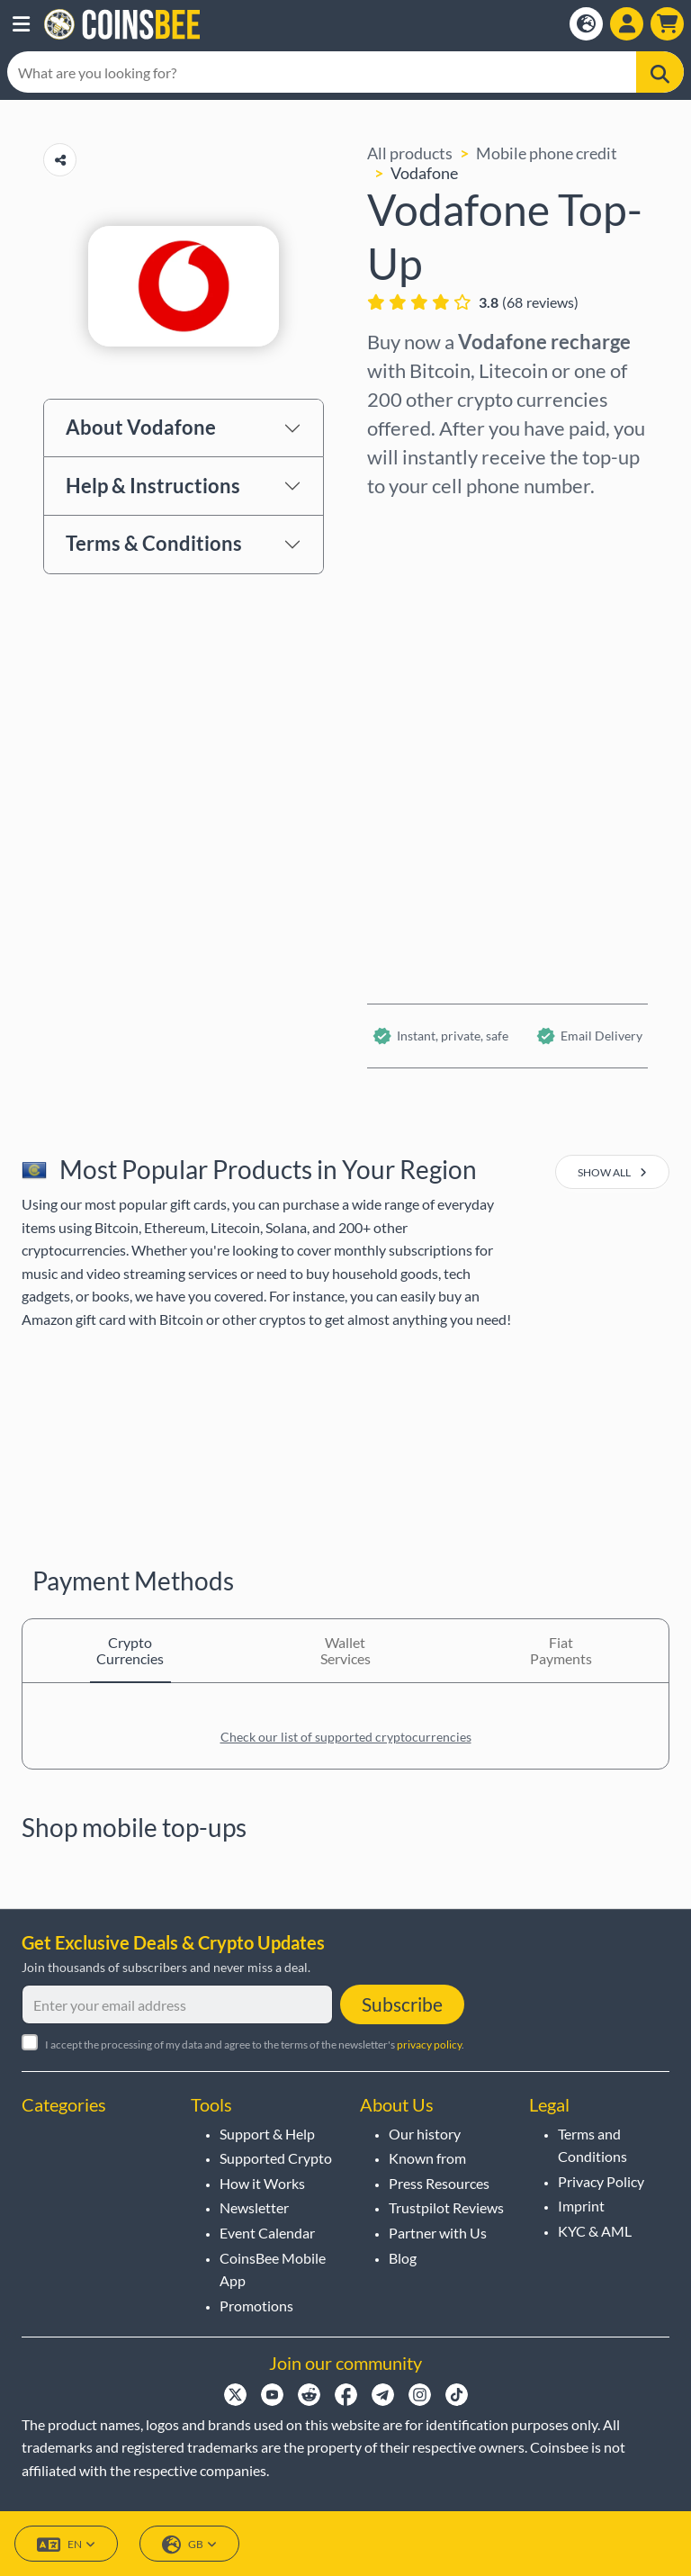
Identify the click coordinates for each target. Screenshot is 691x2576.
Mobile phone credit (546, 153)
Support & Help (267, 2133)
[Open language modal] (586, 24)
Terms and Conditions (592, 2145)
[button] (21, 24)
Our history (425, 2133)
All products (410, 153)
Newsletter (254, 2207)
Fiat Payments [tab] (561, 1650)
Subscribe (402, 2004)
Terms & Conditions (154, 543)
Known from (427, 2157)
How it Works (262, 2183)
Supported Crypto (276, 2157)
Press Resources (439, 2183)
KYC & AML (595, 2230)
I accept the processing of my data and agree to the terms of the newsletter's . (254, 2044)
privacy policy (429, 2044)
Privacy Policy (601, 2181)
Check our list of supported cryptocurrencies (345, 1736)
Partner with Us (438, 2232)
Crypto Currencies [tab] (130, 1650)
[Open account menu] (626, 24)
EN (66, 2544)
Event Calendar (267, 2232)
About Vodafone (141, 427)
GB (189, 2544)
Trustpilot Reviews (446, 2207)
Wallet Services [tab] (345, 1650)
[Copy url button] (59, 159)
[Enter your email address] (177, 2004)
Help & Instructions (153, 485)
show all (612, 1172)
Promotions (256, 2305)
